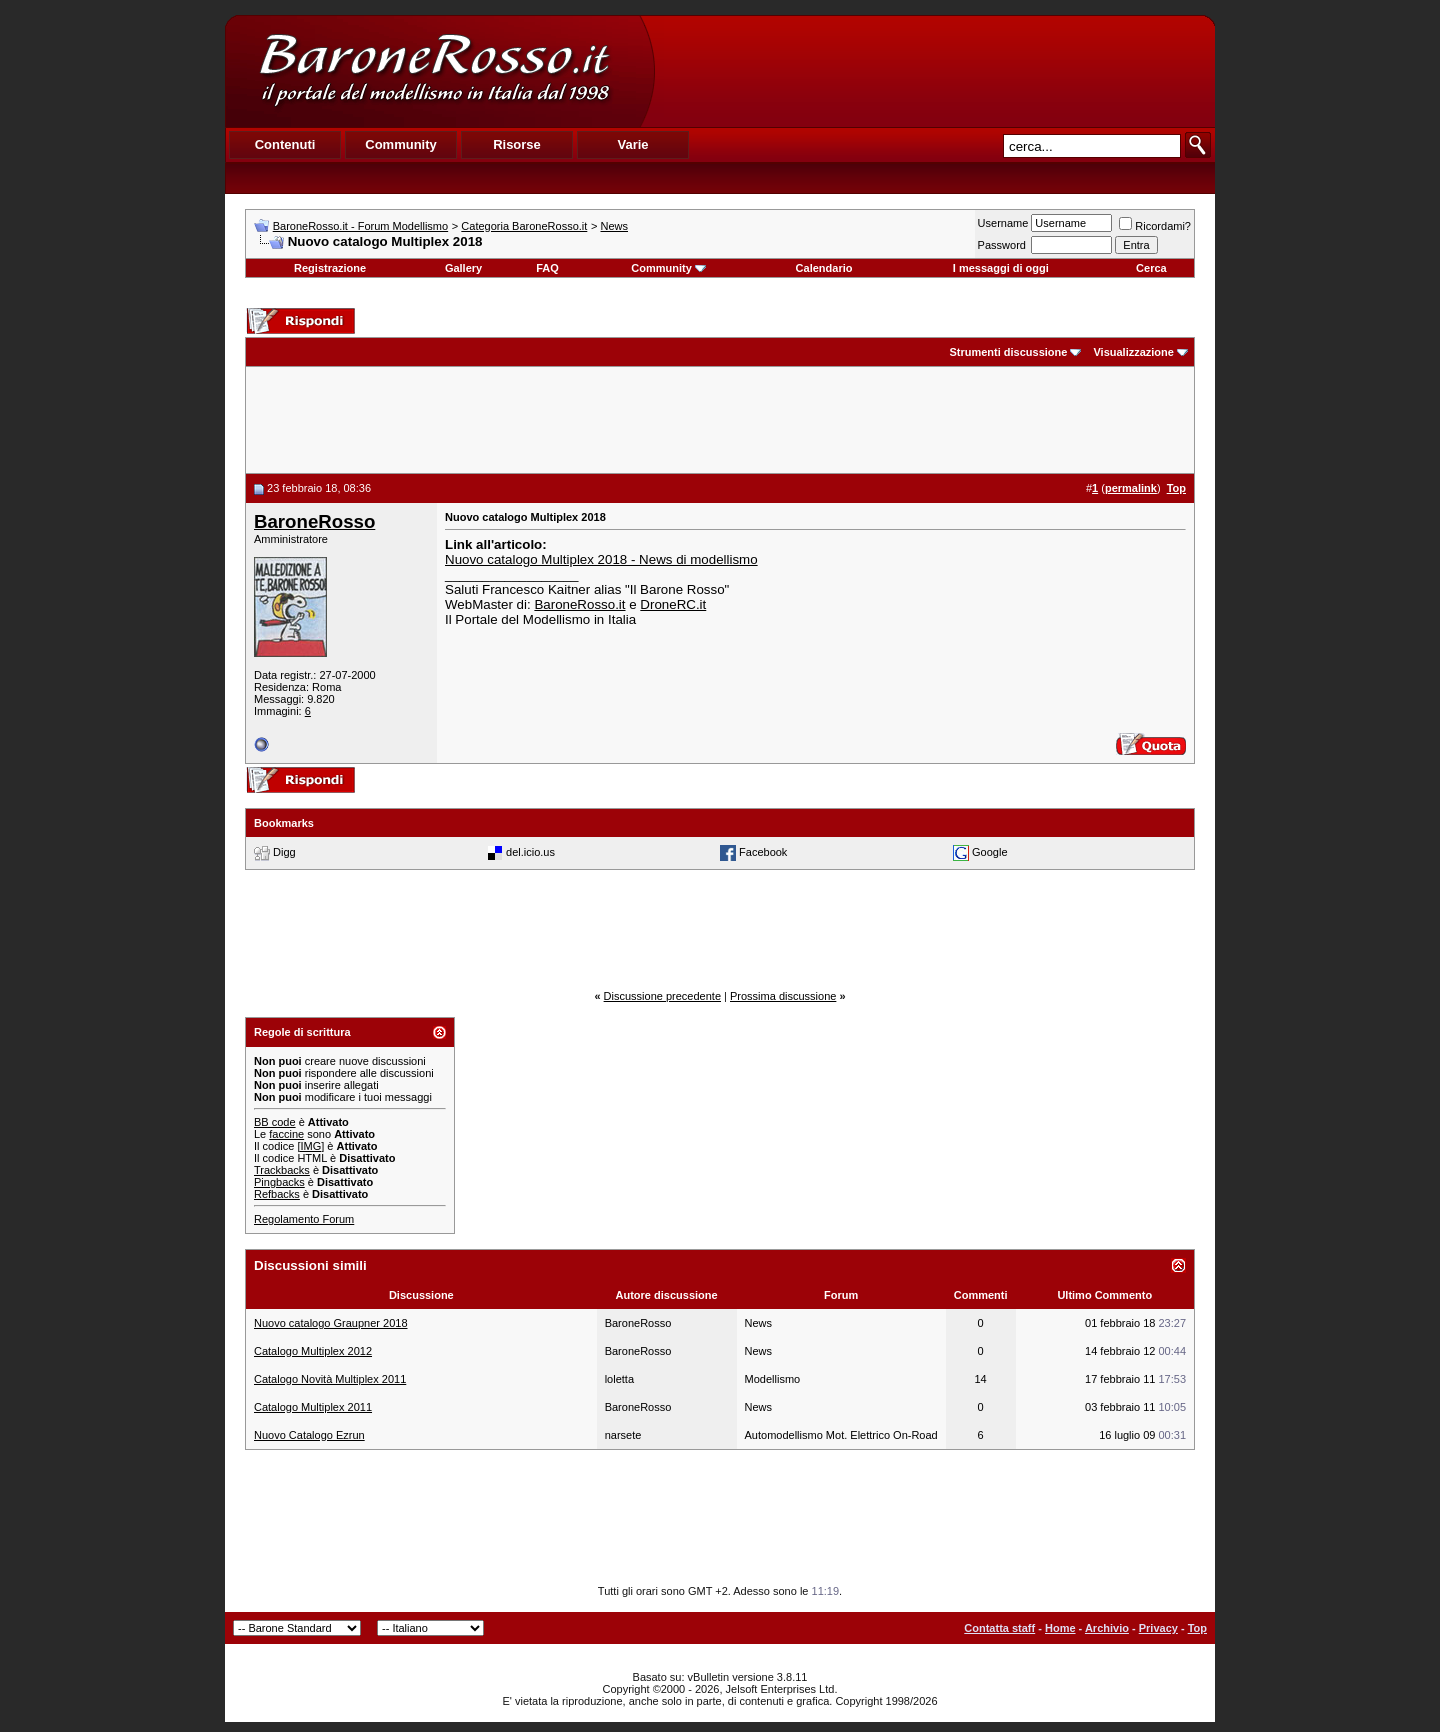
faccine (286, 1134)
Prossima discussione (783, 996)
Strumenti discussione (1008, 352)
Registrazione (330, 268)
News (615, 226)
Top (1197, 1628)
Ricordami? (1155, 226)
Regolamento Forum (304, 1219)
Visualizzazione (1133, 352)
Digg (284, 851)
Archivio (1107, 1628)
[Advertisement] (934, 71)
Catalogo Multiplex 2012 (313, 1351)
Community (668, 268)
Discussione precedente (662, 996)
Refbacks (277, 1194)
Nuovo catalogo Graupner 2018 (331, 1323)
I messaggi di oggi (1001, 268)
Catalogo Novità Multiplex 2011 (330, 1379)
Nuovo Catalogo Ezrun (309, 1435)
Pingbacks (279, 1182)
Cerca (1151, 268)
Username (1003, 223)
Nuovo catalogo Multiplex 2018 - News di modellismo (601, 559)
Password (1002, 245)
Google (989, 851)
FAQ (547, 268)
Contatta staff (999, 1628)
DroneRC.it (673, 604)
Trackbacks (282, 1170)
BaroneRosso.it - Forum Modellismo (360, 226)
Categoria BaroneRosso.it (524, 226)
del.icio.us (530, 851)
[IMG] (310, 1146)
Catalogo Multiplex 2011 (313, 1407)
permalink (1131, 488)
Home (1060, 1628)
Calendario (824, 268)
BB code (275, 1122)
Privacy (1158, 1628)
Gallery (463, 268)
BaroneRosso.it (579, 604)
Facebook (763, 851)
